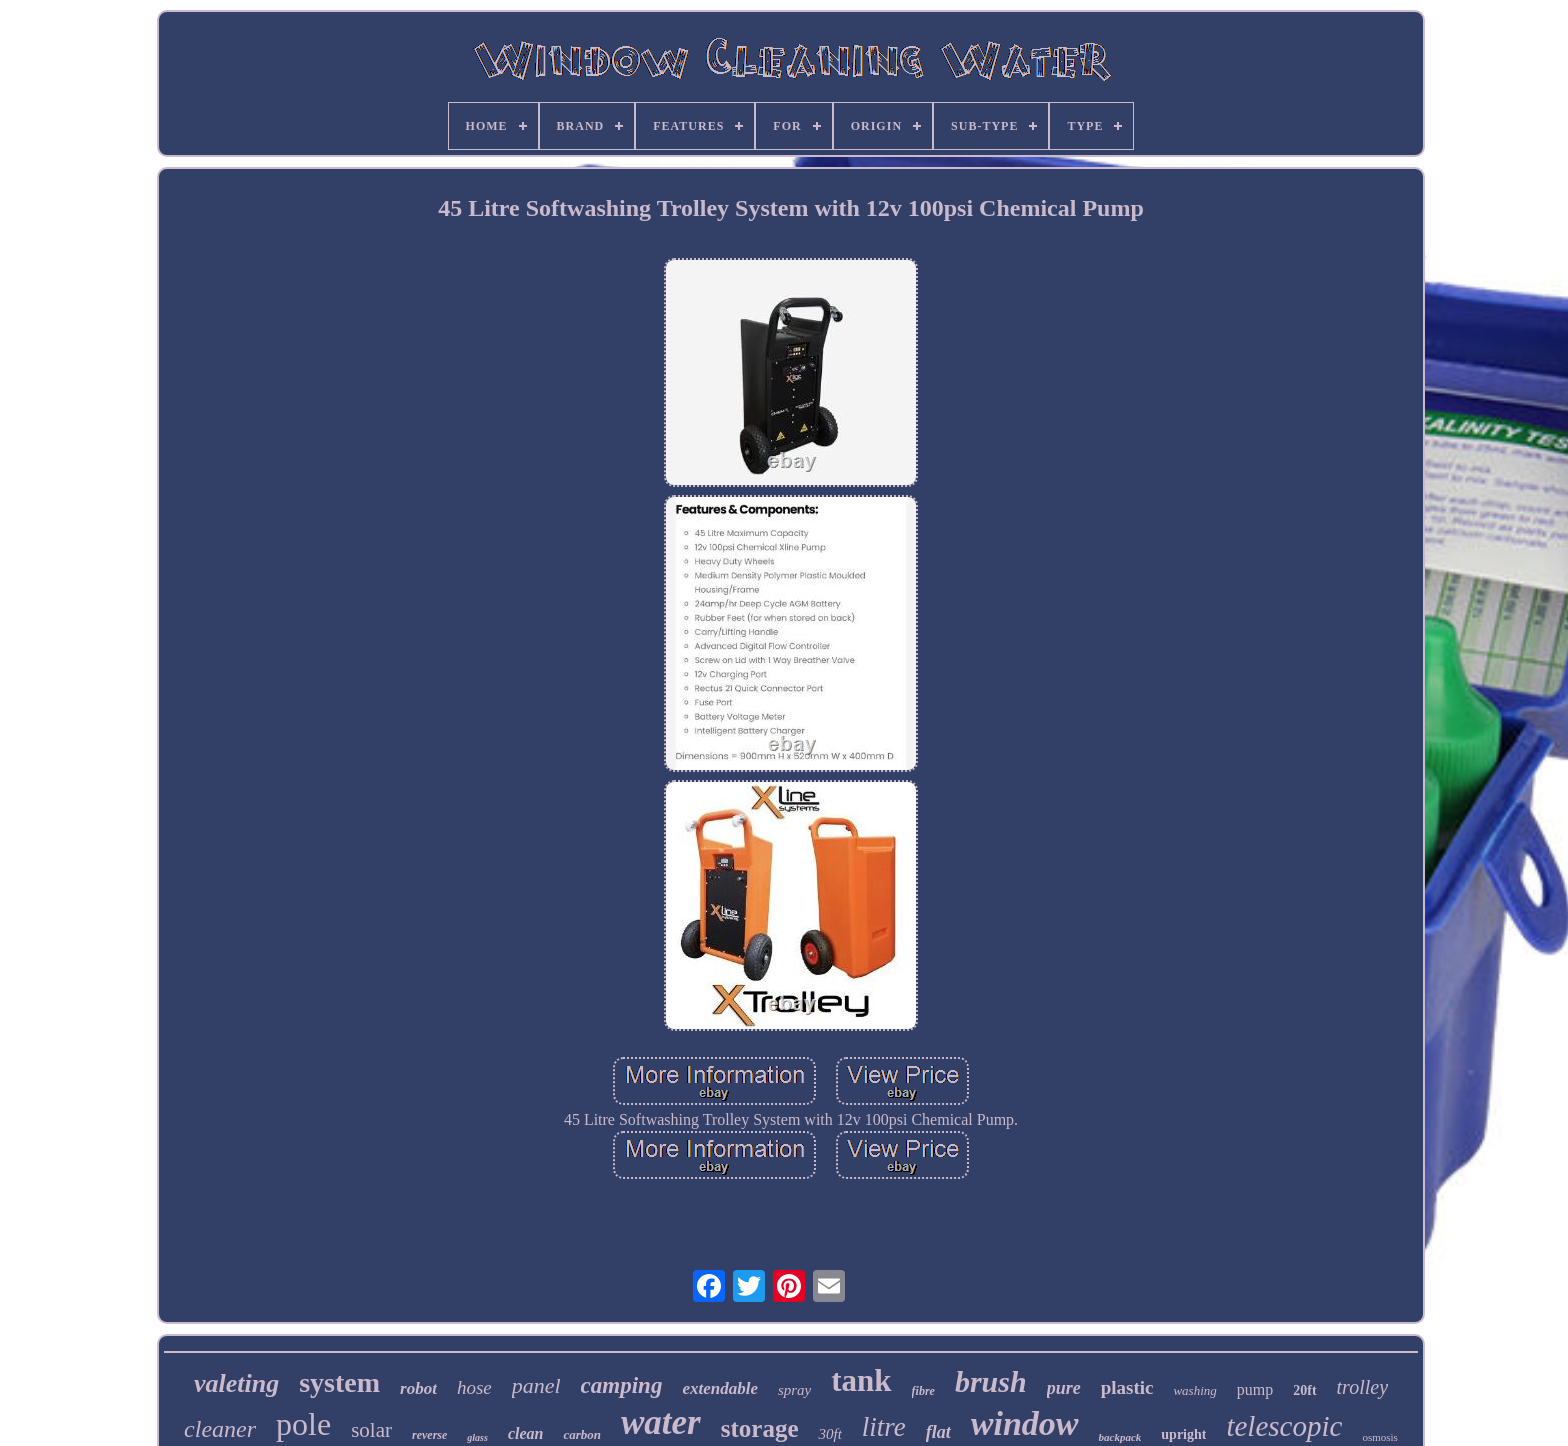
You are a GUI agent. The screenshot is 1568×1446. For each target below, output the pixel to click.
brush (991, 1381)
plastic (1127, 1387)
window (1025, 1423)
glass (477, 1437)
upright (1183, 1434)
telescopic (1284, 1426)
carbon (582, 1434)
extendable (720, 1388)
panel (536, 1385)
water (661, 1422)
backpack (1120, 1437)
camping (622, 1385)
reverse (429, 1435)
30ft (829, 1434)
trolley (1362, 1387)
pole (303, 1424)
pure (1064, 1388)
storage (760, 1428)
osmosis (1379, 1437)
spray (794, 1390)
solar (371, 1430)
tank (861, 1380)
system (339, 1382)
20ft (1304, 1390)
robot (418, 1388)
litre (884, 1427)
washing (1194, 1390)
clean (526, 1433)
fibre (923, 1391)
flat (938, 1432)
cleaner (220, 1429)
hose (474, 1387)
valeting (236, 1383)
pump (1255, 1389)
